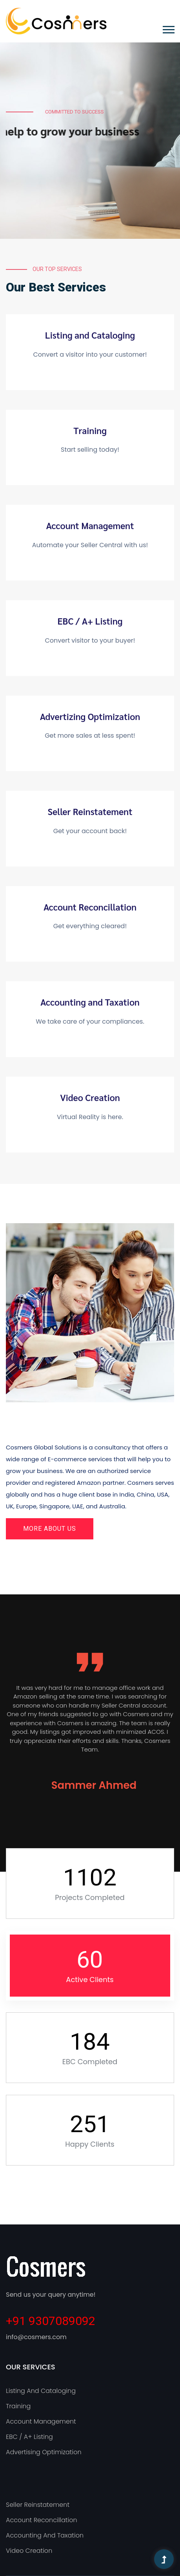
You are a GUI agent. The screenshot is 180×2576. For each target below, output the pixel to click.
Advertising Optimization (44, 2452)
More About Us (49, 1528)
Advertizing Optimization (90, 716)
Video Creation (90, 1097)
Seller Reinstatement (90, 811)
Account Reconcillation (90, 906)
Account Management (90, 525)
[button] (168, 28)
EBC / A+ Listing (90, 621)
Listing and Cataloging (90, 335)
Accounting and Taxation (90, 1002)
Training (90, 430)
